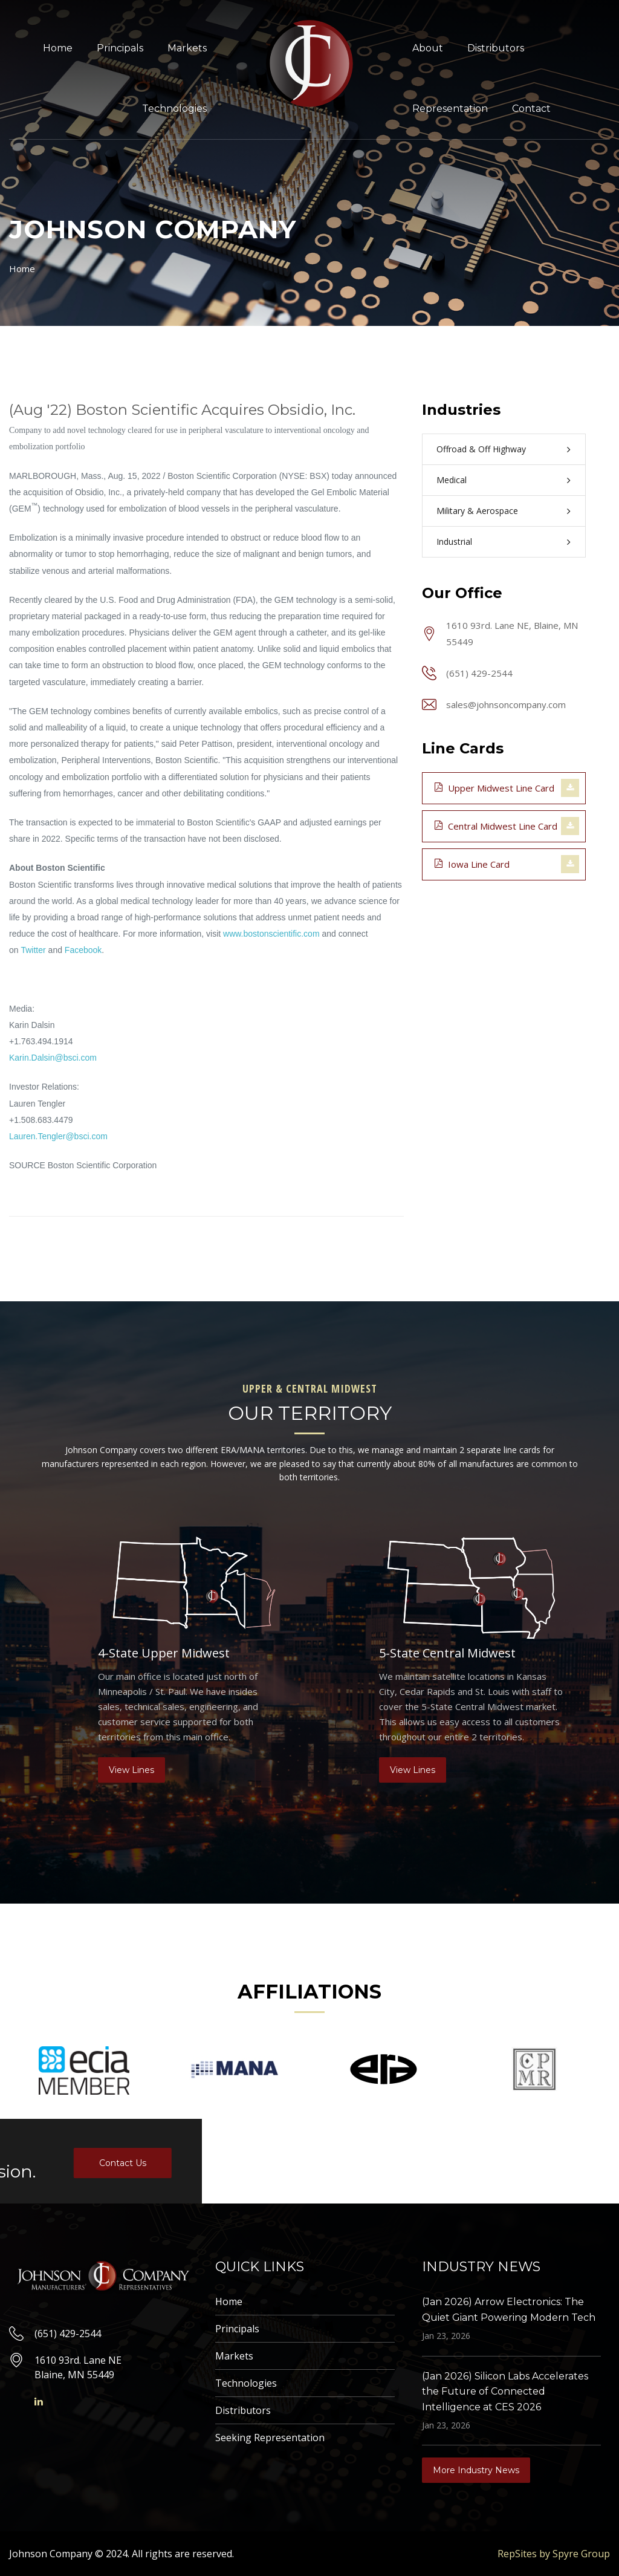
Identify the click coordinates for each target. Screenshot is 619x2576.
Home (58, 48)
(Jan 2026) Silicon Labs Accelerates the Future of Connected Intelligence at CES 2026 (505, 2391)
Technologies (174, 108)
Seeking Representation (270, 2437)
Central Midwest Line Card (496, 825)
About (427, 48)
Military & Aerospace (477, 510)
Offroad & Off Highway (481, 449)
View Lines (131, 1769)
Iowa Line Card (472, 863)
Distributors (495, 48)
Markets (187, 48)
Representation (450, 108)
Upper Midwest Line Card (494, 787)
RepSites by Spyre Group (553, 2553)
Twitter (33, 950)
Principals (120, 48)
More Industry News (476, 2470)
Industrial (454, 541)
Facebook (83, 950)
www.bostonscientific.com (271, 933)
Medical (451, 480)
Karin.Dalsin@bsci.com (53, 1057)
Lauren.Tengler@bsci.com (58, 1136)
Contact (531, 108)
